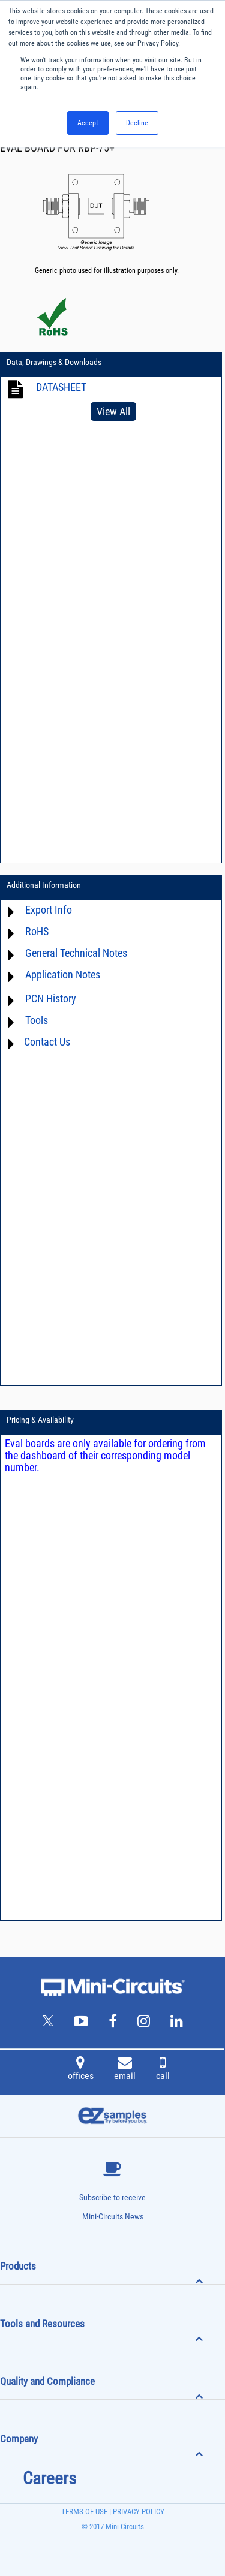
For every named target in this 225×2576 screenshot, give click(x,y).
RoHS (37, 931)
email (125, 2070)
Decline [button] (137, 123)
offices (81, 2070)
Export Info (48, 909)
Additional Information (44, 885)
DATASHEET (61, 387)
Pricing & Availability (40, 1419)
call (163, 2070)
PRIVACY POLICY (137, 2511)
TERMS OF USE (84, 2511)
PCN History (50, 998)
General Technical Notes (76, 953)
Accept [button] (87, 123)
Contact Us (47, 1041)
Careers (49, 2478)
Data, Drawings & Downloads (54, 362)
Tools (36, 1020)
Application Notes (62, 974)
